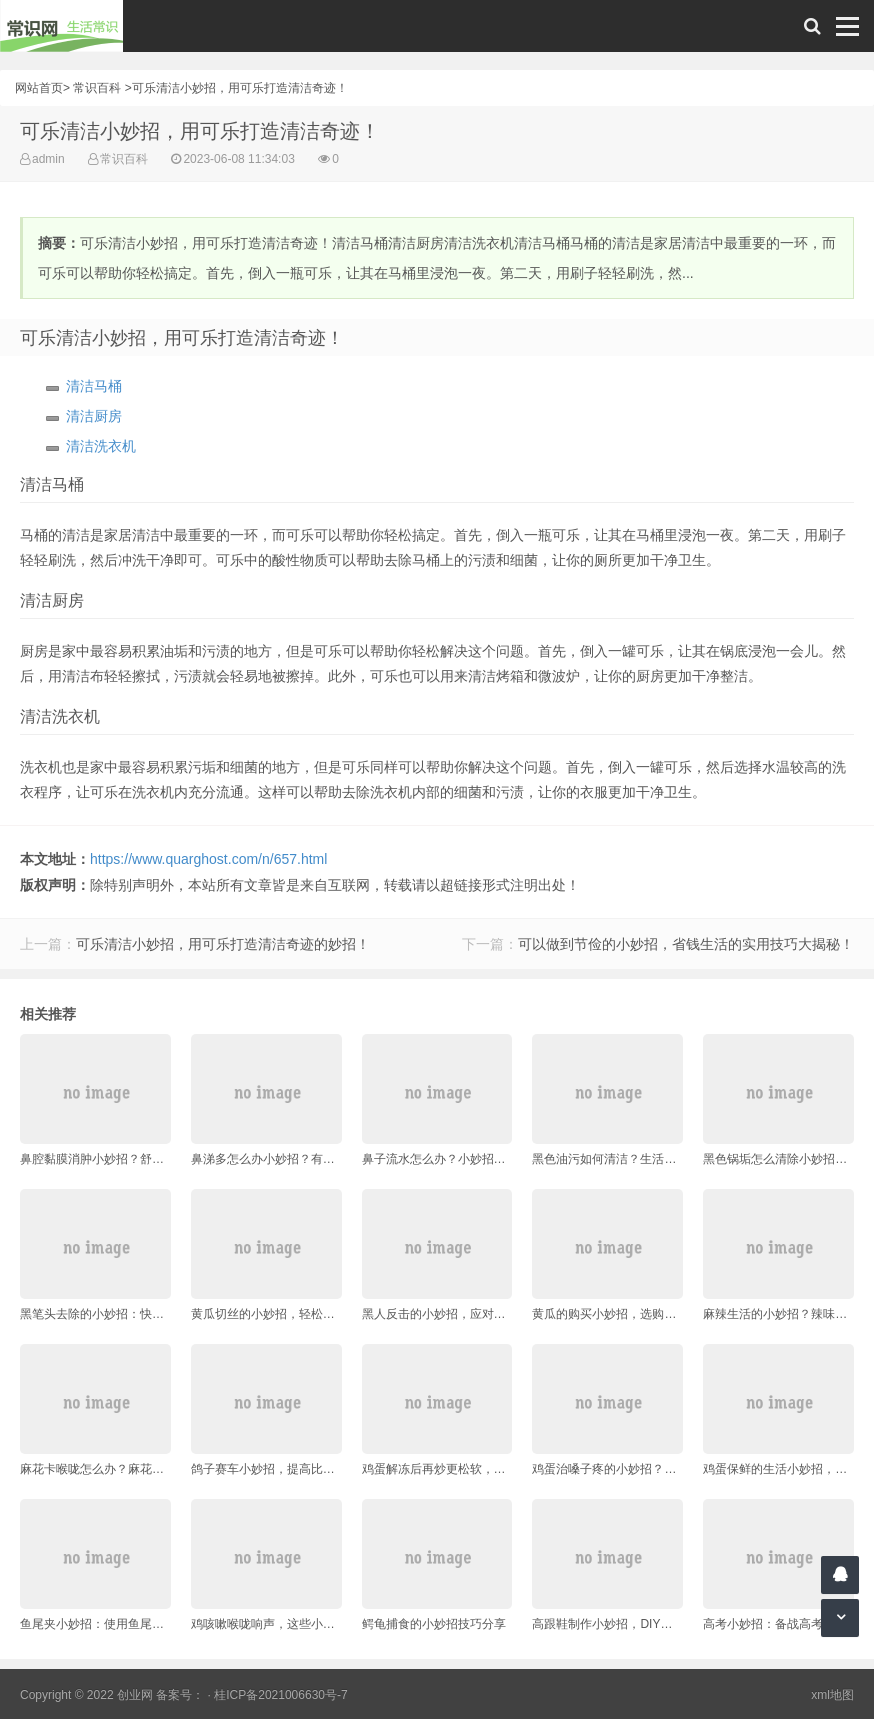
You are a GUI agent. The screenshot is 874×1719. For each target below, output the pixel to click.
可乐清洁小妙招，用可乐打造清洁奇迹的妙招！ (223, 944)
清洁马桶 (94, 386)
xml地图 (832, 1695)
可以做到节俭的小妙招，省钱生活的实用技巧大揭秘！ (686, 944)
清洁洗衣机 (101, 446)
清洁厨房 (94, 416)
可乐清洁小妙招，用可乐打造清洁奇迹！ (240, 88)
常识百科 (97, 88)
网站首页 (39, 88)
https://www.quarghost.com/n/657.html (208, 859)
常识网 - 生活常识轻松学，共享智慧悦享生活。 (61, 26)
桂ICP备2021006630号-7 (280, 1695)
